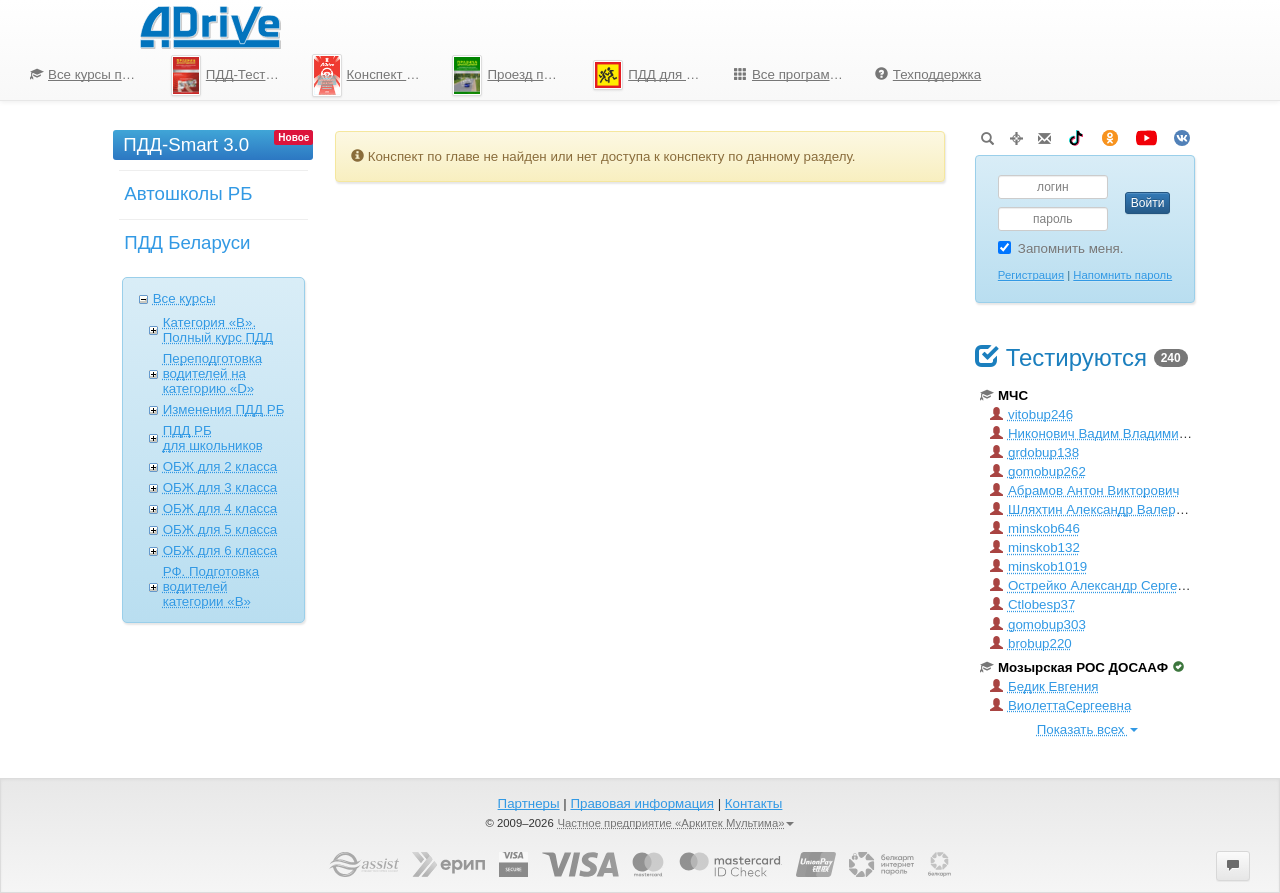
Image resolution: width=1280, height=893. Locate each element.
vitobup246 (1031, 414)
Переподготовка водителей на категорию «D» (213, 373)
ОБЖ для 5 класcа (220, 529)
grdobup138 (1034, 452)
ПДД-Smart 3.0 (186, 144)
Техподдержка (928, 74)
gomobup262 (1038, 471)
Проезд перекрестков (515, 75)
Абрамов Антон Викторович (1084, 490)
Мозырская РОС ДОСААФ (1082, 667)
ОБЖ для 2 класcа (220, 466)
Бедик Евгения (1044, 686)
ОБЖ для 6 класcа (220, 550)
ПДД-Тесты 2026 (234, 75)
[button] (1233, 866)
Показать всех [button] (1087, 729)
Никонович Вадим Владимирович (1102, 433)
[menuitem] (85, 75)
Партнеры (529, 803)
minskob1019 (1038, 566)
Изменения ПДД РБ (224, 409)
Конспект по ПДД (375, 75)
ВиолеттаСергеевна (1060, 705)
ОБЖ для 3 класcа (220, 487)
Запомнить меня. (1061, 248)
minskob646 (1035, 528)
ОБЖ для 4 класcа (220, 508)
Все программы (791, 74)
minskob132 (1035, 547)
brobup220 (1031, 643)
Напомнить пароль (1122, 275)
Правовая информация (641, 803)
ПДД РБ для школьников (213, 438)
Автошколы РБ (188, 193)
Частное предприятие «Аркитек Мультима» (675, 823)
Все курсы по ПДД (93, 74)
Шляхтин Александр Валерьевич (1100, 509)
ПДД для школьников (656, 75)
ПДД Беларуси (187, 242)
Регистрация (1031, 275)
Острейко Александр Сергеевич (1098, 585)
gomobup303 (1038, 624)
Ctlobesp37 (1032, 604)
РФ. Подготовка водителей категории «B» (211, 586)
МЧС (1004, 395)
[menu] (505, 75)
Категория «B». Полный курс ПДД (218, 330)
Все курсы (184, 298)
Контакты (754, 803)
